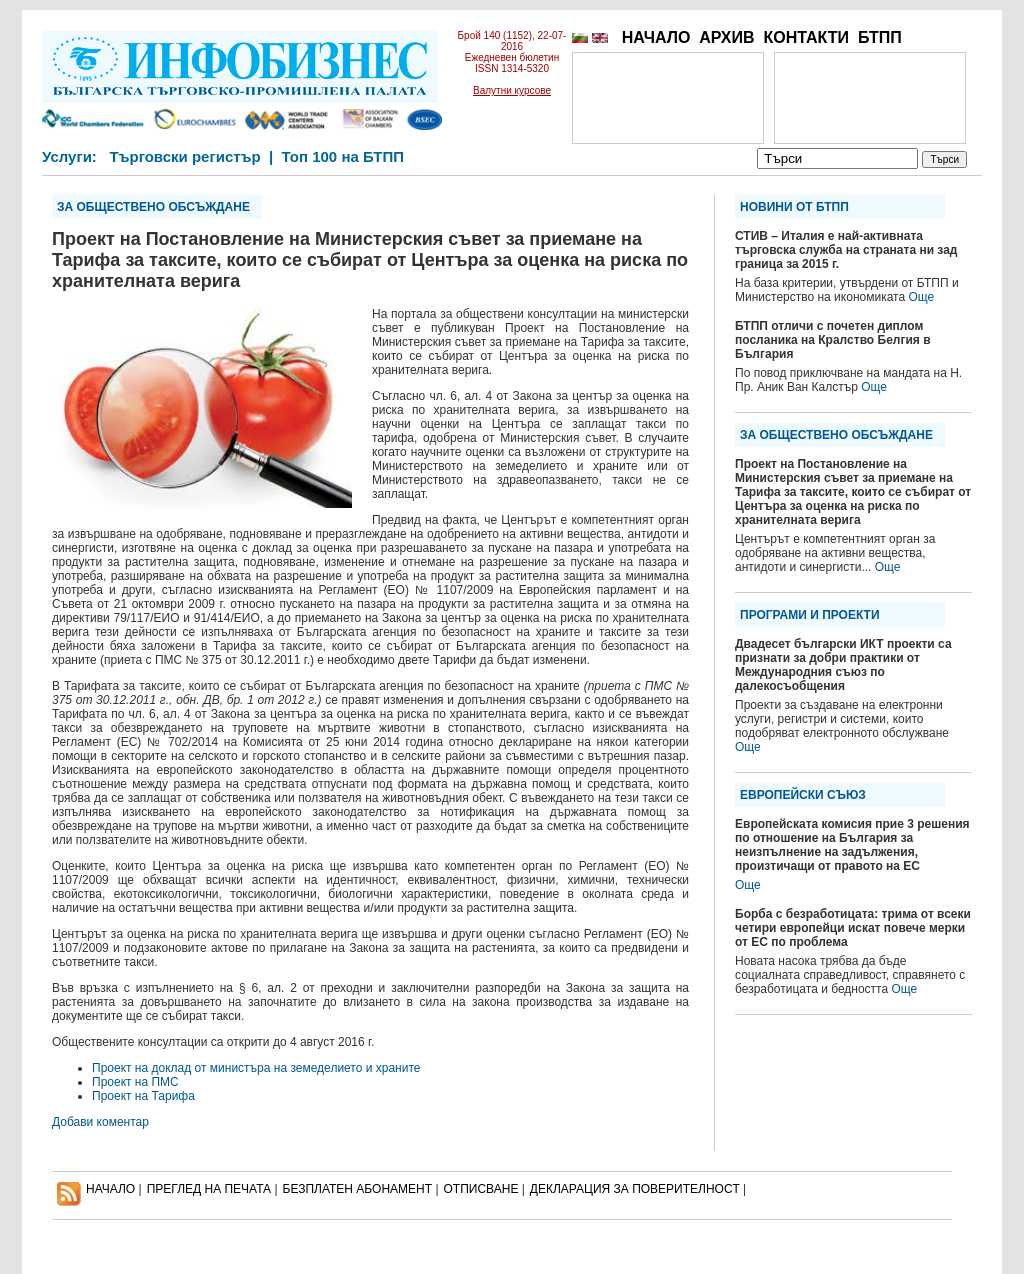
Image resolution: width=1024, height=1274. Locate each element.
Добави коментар (100, 1122)
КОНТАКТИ (806, 37)
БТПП (880, 37)
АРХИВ (726, 37)
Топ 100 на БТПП (343, 156)
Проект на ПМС (135, 1082)
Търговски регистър (184, 156)
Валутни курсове (512, 90)
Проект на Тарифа (143, 1096)
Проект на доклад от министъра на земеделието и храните (256, 1068)
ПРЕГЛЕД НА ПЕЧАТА (209, 1189)
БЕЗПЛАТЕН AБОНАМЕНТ (358, 1189)
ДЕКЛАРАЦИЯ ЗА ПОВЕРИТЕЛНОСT (635, 1189)
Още (921, 297)
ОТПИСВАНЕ (481, 1189)
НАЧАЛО (656, 37)
